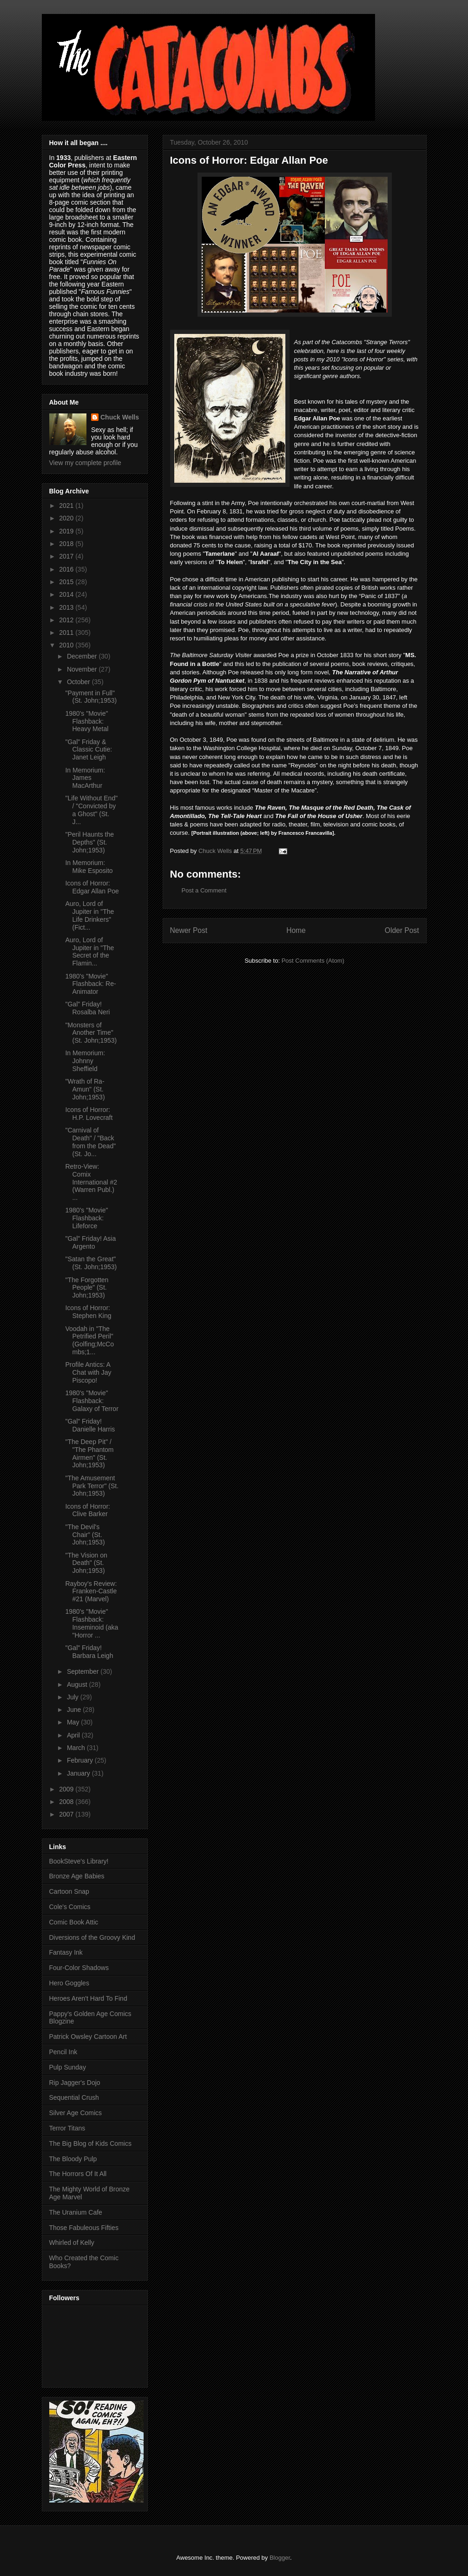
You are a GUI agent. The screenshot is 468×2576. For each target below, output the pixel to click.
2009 (67, 1789)
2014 (67, 594)
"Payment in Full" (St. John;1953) (91, 697)
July (73, 1697)
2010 (67, 645)
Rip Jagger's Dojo (74, 2082)
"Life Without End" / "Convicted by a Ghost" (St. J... (91, 809)
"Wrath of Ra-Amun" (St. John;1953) (85, 1089)
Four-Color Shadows (79, 1967)
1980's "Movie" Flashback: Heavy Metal (86, 721)
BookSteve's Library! (79, 1861)
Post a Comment (204, 890)
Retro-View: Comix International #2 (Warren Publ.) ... (91, 1182)
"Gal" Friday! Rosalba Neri (87, 1008)
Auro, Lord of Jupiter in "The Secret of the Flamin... (89, 951)
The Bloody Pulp (73, 2159)
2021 (67, 505)
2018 (67, 543)
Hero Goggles (69, 1983)
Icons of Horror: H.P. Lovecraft (88, 1113)
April (74, 1735)
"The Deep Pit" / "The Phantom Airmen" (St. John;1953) (89, 1453)
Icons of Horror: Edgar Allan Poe (92, 887)
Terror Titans (67, 2128)
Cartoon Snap (69, 1891)
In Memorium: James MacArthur (85, 778)
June (75, 1709)
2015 (67, 582)
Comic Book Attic (74, 1922)
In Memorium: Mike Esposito (88, 866)
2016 (67, 569)
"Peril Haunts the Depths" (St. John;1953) (89, 842)
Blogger (280, 2557)
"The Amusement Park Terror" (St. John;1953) (92, 1486)
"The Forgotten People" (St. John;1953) (86, 1287)
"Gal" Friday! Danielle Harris (90, 1425)
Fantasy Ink (66, 1952)
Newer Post (189, 930)
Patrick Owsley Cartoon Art (88, 2036)
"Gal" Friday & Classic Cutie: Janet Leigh (88, 749)
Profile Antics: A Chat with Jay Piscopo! (88, 1372)
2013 (67, 607)
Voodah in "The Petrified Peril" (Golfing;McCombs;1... (89, 1340)
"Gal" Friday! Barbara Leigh (89, 1651)
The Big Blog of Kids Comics (90, 2143)
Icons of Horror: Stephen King (88, 1311)
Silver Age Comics (75, 2113)
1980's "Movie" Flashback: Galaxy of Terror (91, 1400)
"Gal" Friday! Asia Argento (90, 1242)
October (79, 682)
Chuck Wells (119, 417)
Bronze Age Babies (77, 1876)
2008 (67, 1801)
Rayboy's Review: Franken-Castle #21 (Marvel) (91, 1591)
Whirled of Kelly (71, 2242)
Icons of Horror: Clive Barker (87, 1510)
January (79, 1773)
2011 (67, 632)
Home (296, 930)
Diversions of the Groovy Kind (92, 1937)
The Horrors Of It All (78, 2173)
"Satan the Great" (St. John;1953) (91, 1263)
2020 (67, 518)
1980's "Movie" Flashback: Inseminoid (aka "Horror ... (91, 1623)
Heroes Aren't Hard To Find (88, 1998)
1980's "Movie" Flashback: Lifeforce (86, 1218)
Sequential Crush (74, 2097)
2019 (67, 531)
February (81, 1760)
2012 (67, 620)
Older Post (402, 930)
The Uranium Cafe (75, 2212)
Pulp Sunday (67, 2067)
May (74, 1722)
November (83, 669)
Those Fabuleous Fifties (84, 2227)
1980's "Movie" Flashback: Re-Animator (90, 984)
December (83, 656)
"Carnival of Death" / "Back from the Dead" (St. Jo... (90, 1141)
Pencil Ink (63, 2052)
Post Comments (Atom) (313, 960)
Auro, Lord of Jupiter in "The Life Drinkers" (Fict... (89, 915)
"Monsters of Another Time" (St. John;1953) (91, 1033)
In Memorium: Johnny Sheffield (85, 1060)
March (77, 1747)
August (78, 1684)
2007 (67, 1814)
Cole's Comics (70, 1906)
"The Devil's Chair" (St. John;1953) (85, 1534)
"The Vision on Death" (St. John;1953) (86, 1563)
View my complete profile (85, 462)
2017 (67, 556)
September (83, 1671)
